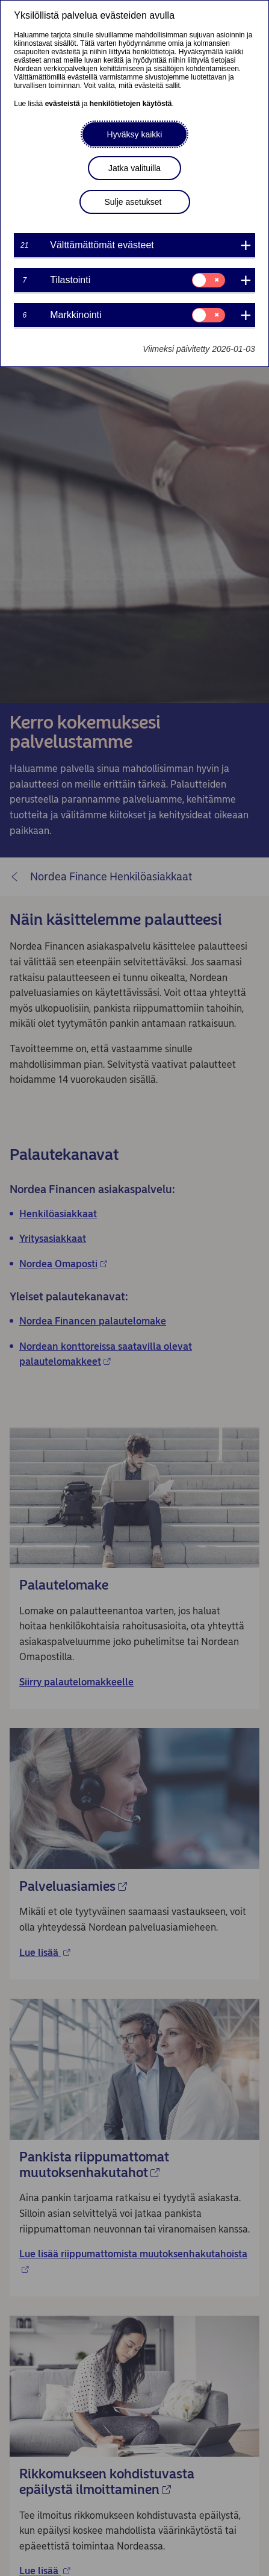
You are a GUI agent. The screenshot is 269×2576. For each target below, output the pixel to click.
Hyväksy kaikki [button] (134, 134)
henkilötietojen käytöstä (131, 103)
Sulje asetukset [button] (133, 202)
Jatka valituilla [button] (134, 168)
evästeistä (62, 103)
